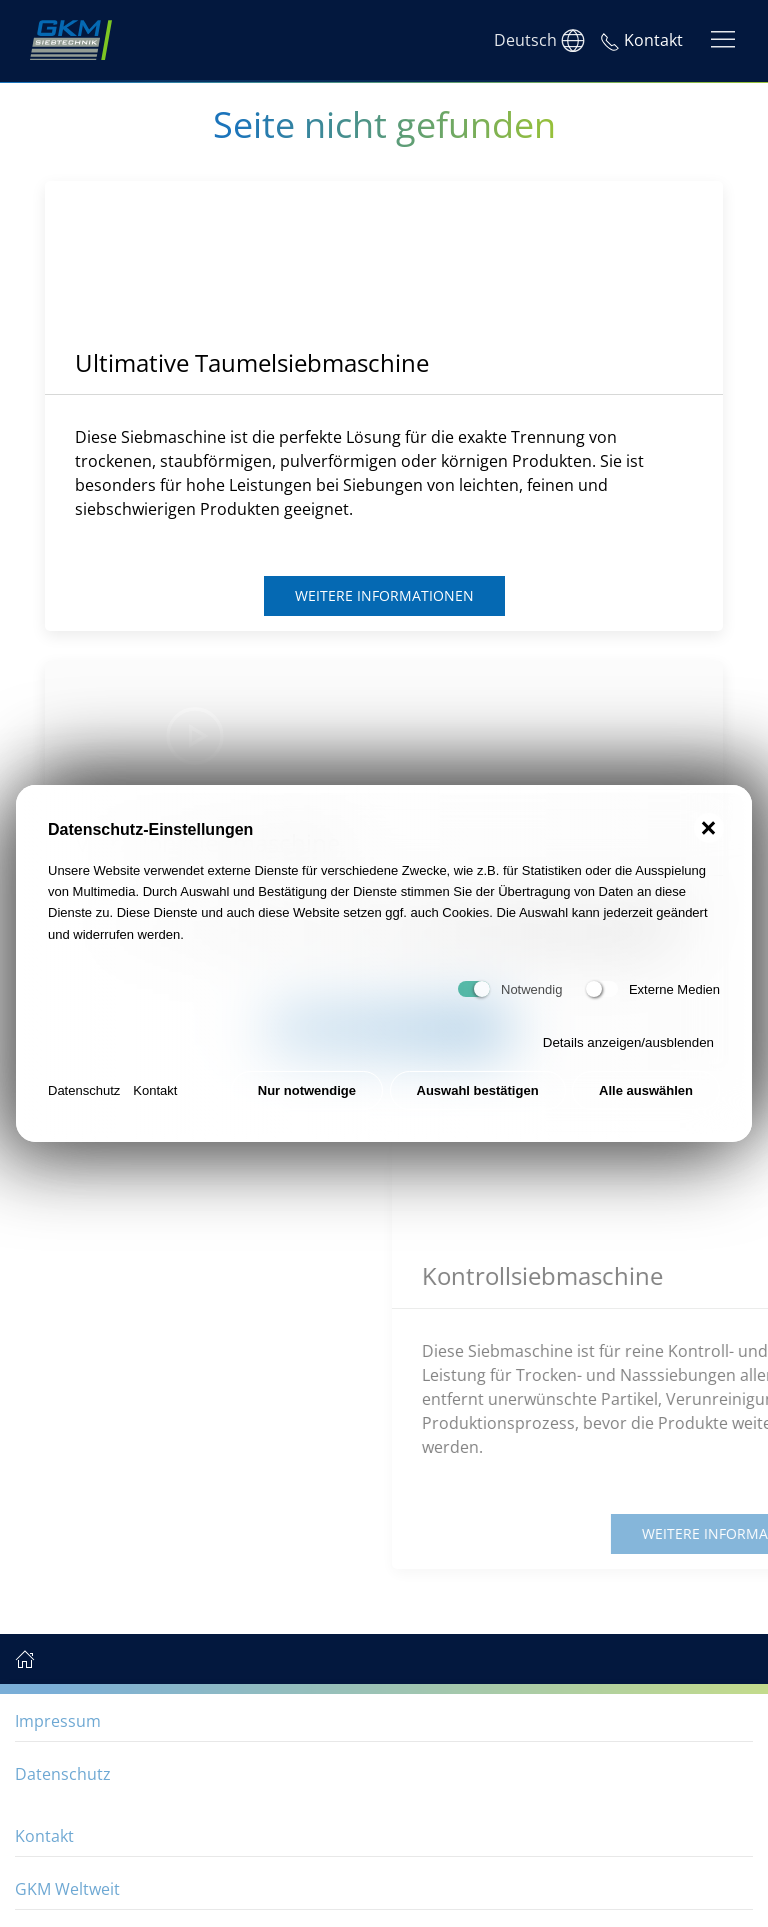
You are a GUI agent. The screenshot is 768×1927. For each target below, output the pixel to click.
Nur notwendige (307, 1090)
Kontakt (155, 1090)
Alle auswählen (646, 1090)
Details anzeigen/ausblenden (628, 1042)
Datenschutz (84, 1090)
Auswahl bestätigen (478, 1090)
